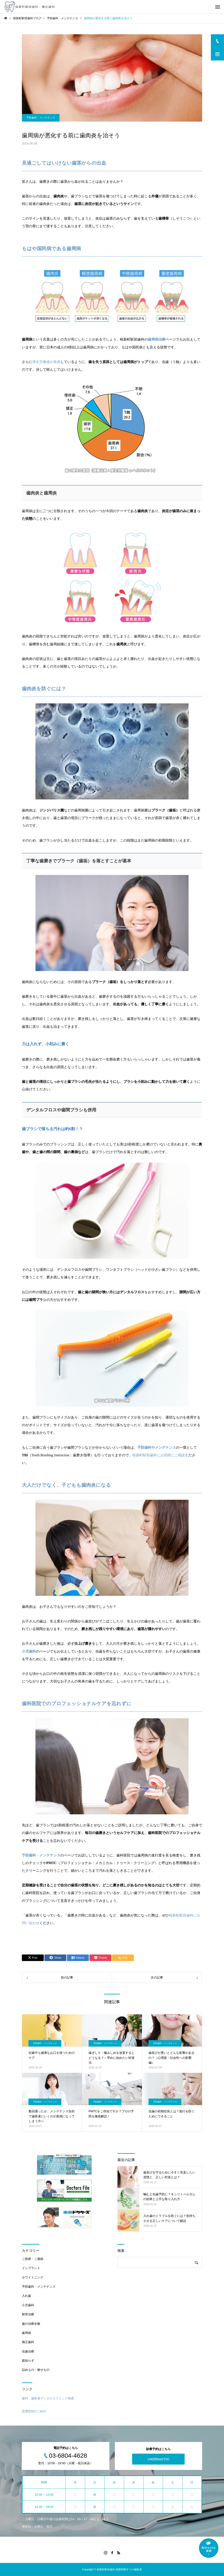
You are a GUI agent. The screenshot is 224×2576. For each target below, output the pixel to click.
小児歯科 (28, 2305)
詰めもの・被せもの (35, 2369)
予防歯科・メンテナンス (40, 117)
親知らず (28, 2360)
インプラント (31, 2268)
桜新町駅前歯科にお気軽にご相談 (158, 1455)
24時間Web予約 (158, 2459)
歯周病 (26, 2333)
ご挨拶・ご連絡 (32, 2259)
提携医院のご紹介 (34, 2411)
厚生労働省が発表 (46, 362)
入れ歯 (26, 2295)
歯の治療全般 (31, 2323)
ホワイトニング (32, 2277)
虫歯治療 (28, 2351)
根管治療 (28, 2314)
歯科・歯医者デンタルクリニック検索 (48, 2398)
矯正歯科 (28, 2342)
